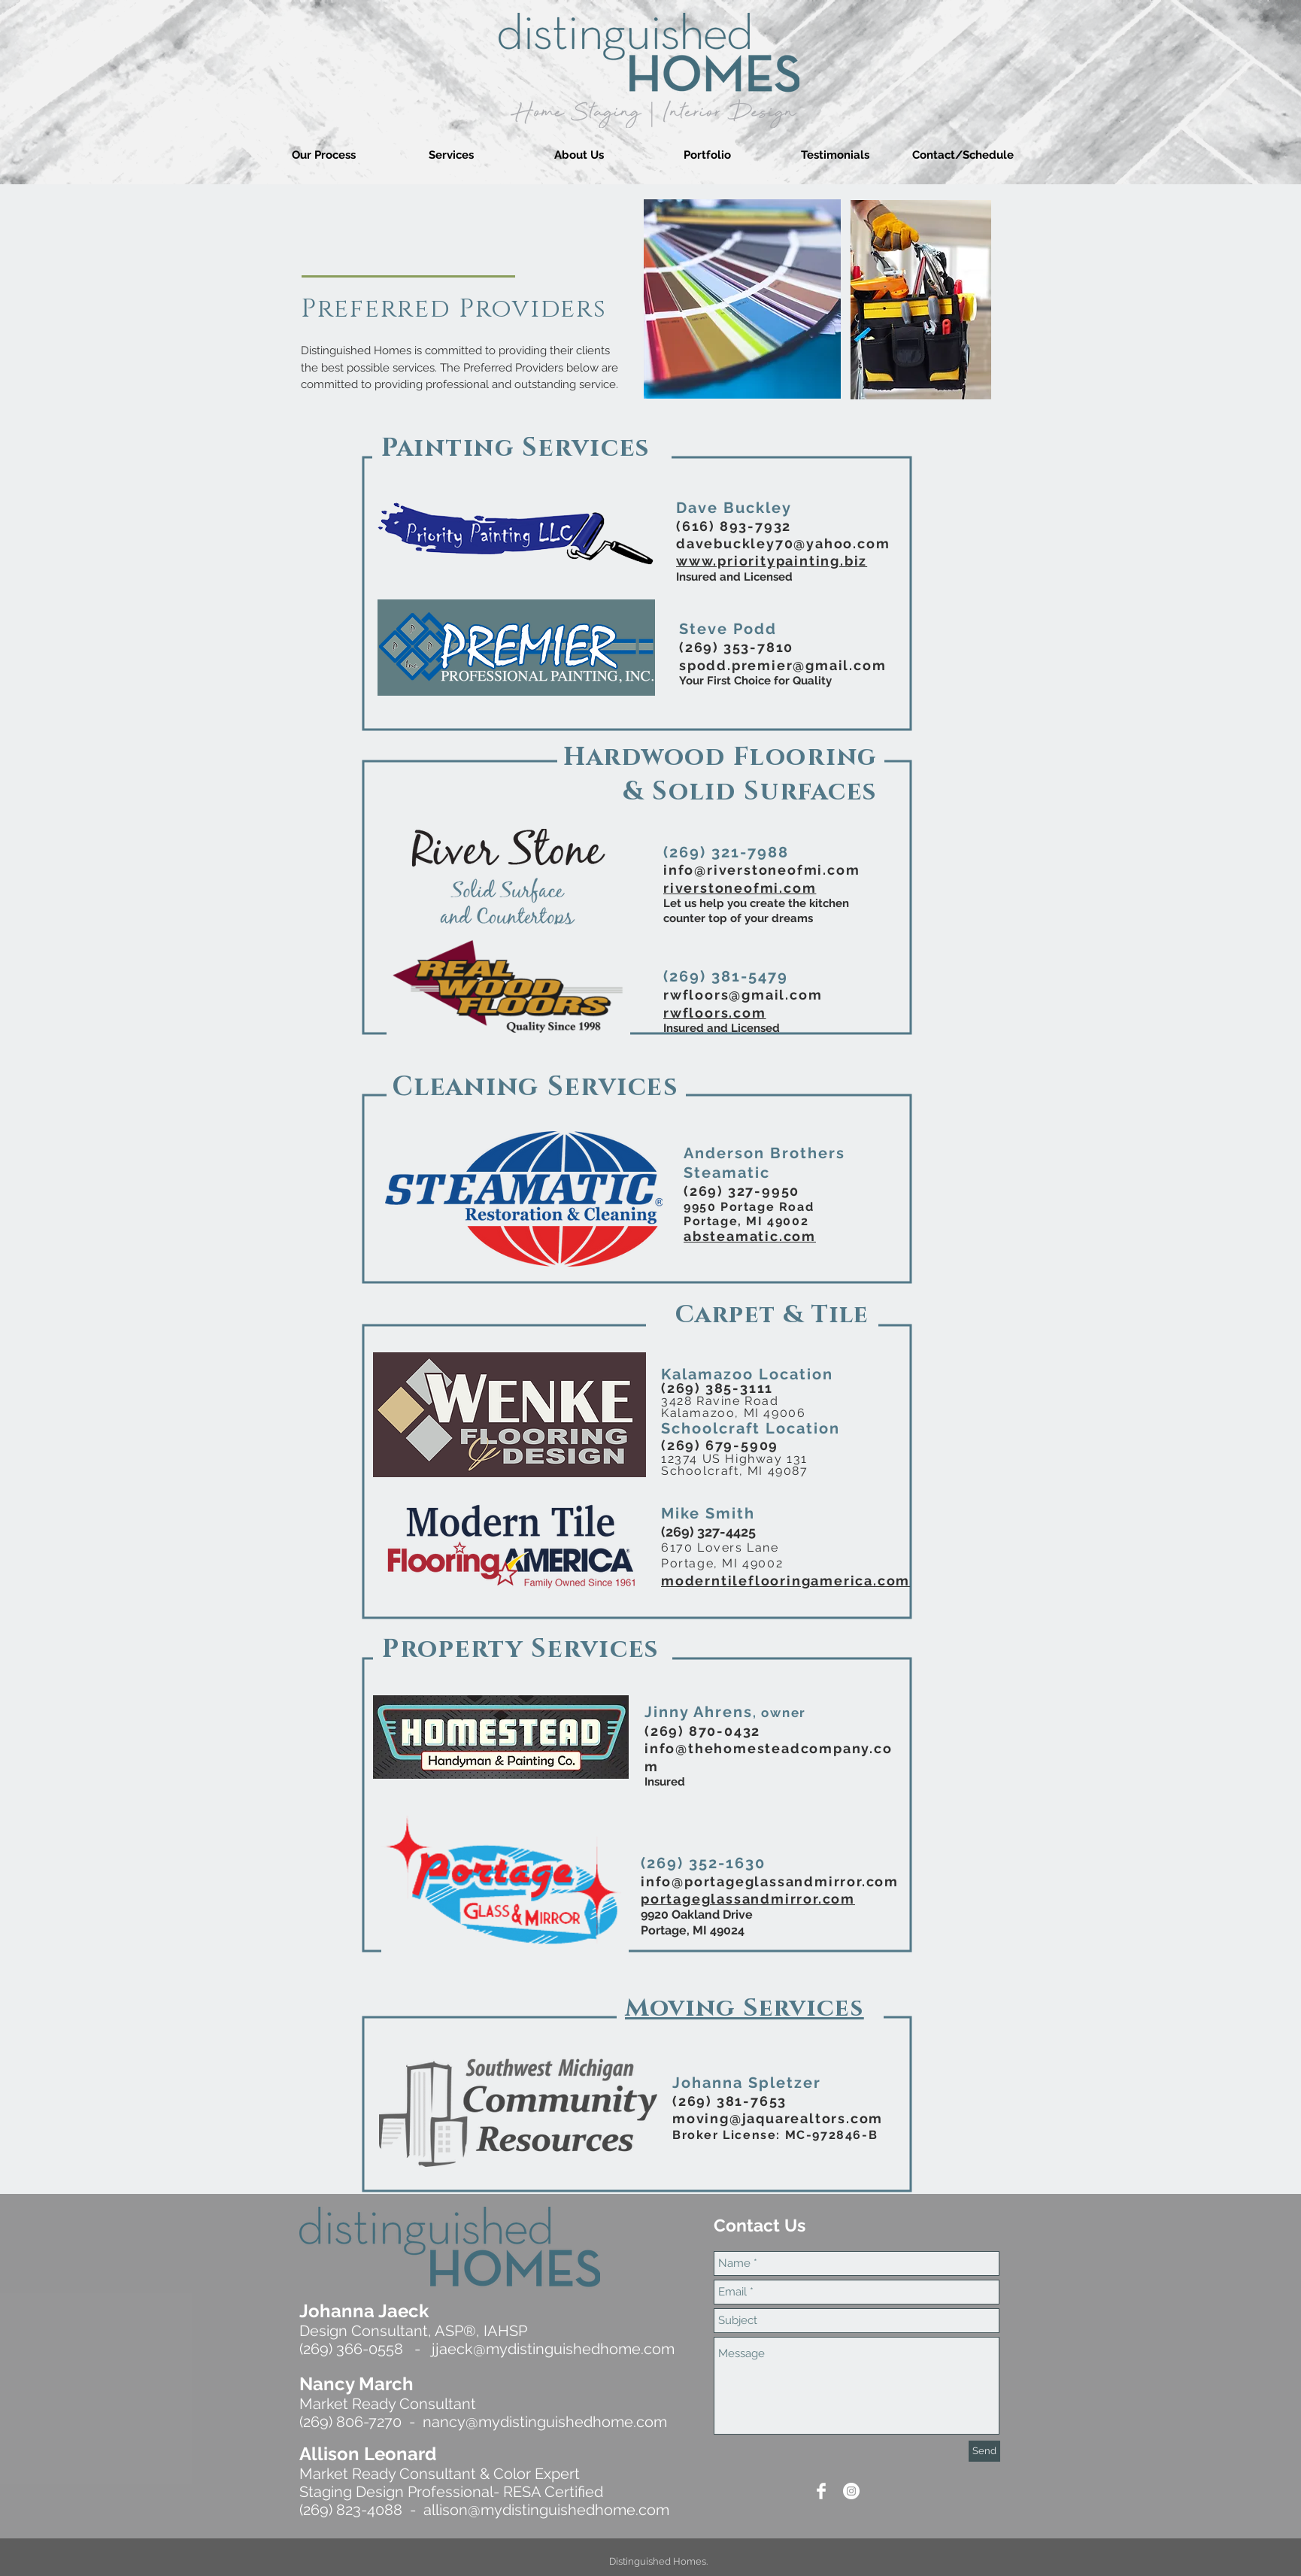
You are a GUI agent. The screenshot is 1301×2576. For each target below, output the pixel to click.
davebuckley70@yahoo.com (783, 543)
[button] (451, 155)
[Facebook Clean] (821, 2491)
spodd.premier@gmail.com (782, 665)
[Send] (984, 2451)
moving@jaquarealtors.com (777, 2118)
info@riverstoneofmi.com (761, 870)
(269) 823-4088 (350, 2510)
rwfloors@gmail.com (742, 995)
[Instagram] (851, 2491)
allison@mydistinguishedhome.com (546, 2510)
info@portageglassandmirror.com (770, 1881)
